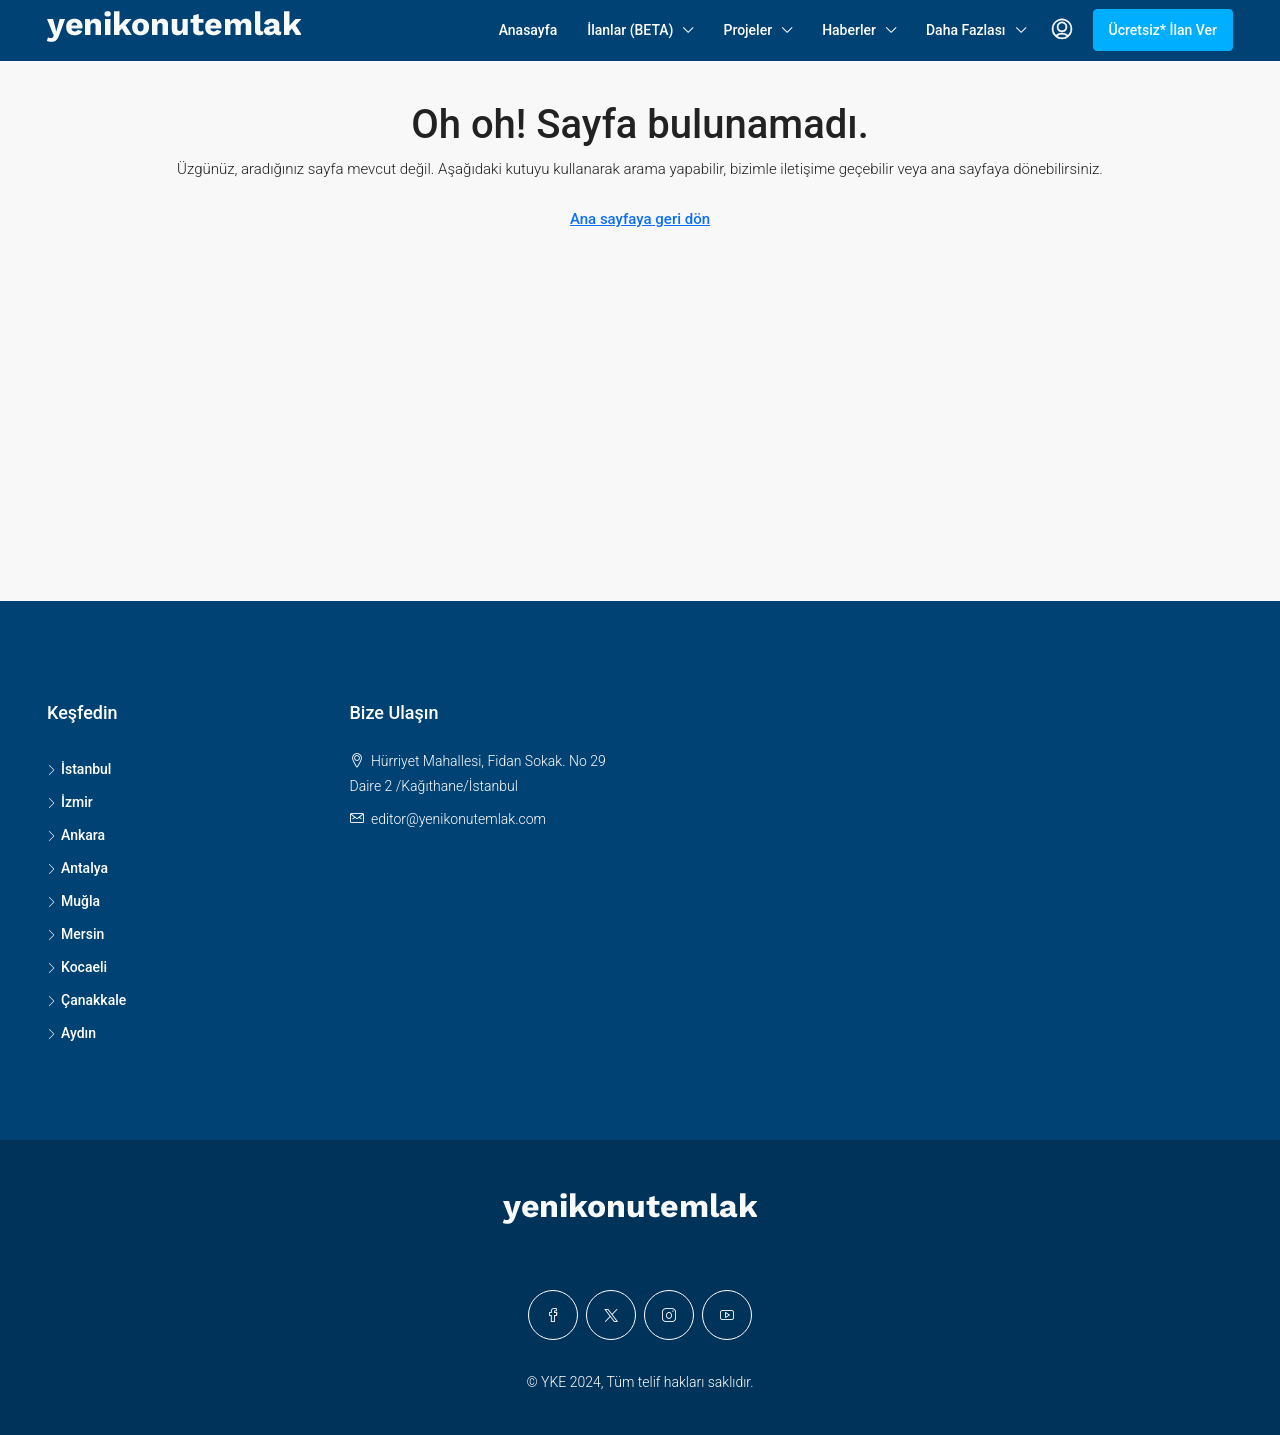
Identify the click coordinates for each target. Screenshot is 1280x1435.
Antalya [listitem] (77, 868)
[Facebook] (553, 1315)
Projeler (747, 30)
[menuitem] (1062, 30)
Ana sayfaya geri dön (640, 219)
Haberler (849, 30)
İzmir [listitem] (70, 802)
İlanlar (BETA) (630, 30)
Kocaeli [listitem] (77, 967)
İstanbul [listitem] (79, 769)
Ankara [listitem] (76, 835)
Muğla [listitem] (73, 901)
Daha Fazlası (966, 30)
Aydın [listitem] (71, 1033)
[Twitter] (611, 1315)
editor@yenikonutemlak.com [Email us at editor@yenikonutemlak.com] (458, 819)
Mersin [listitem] (75, 934)
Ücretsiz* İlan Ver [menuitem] (1163, 30)
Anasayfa (528, 30)
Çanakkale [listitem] (86, 1000)
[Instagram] (669, 1315)
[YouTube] (727, 1315)
